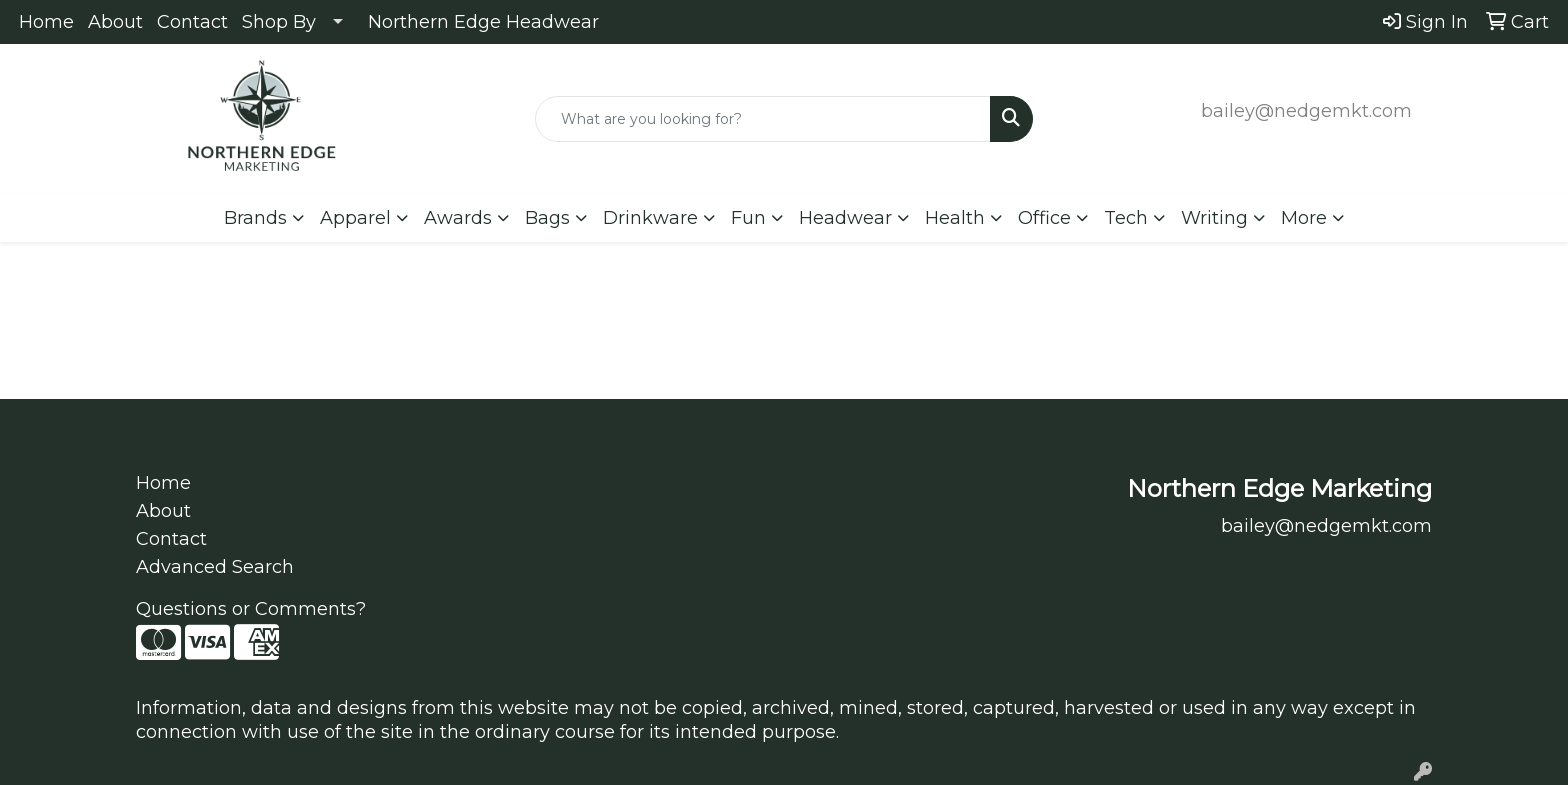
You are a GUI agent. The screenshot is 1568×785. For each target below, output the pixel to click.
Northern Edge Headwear (483, 22)
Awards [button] (458, 218)
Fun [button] (748, 218)
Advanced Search (215, 567)
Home (46, 22)
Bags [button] (547, 218)
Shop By (279, 22)
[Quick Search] (763, 119)
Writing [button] (1214, 218)
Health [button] (955, 218)
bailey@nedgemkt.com (1306, 111)
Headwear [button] (845, 218)
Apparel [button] (355, 218)
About (115, 22)
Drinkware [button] (650, 218)
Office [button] (1044, 218)
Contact (192, 22)
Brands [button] (255, 218)
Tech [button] (1126, 218)
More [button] (1304, 218)
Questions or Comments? (251, 609)
